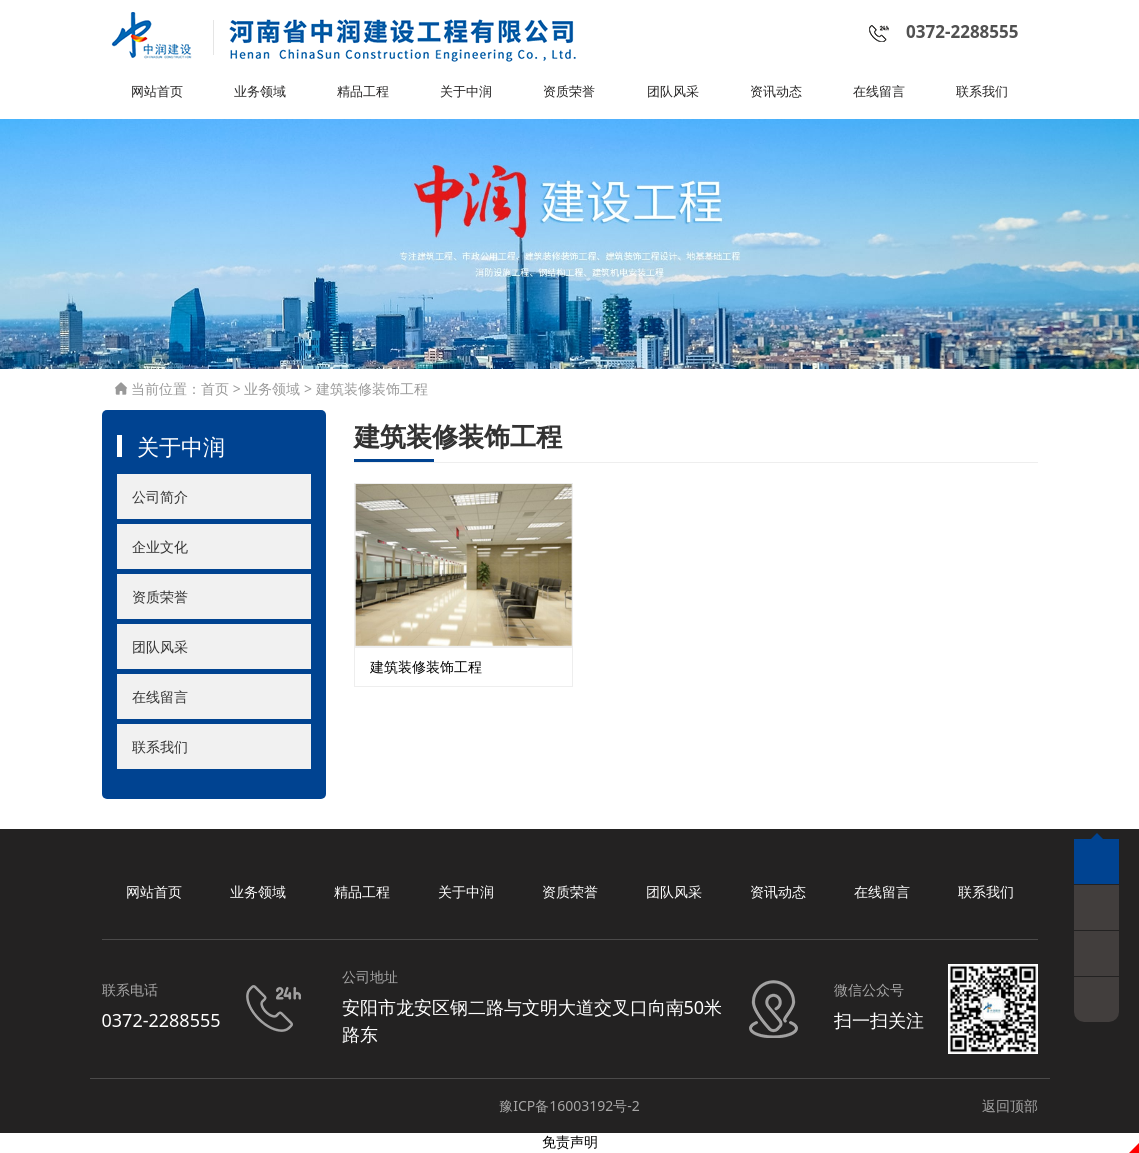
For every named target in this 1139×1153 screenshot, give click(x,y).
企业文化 (160, 548)
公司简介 (160, 498)
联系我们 (982, 94)
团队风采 (673, 94)
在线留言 (879, 94)
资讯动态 (776, 94)
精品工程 (363, 94)
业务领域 (260, 94)
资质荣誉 (569, 94)
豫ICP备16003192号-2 (569, 1107)
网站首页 (157, 94)
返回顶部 (1010, 1107)
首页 (215, 391)
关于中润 (466, 94)
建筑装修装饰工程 (372, 391)
